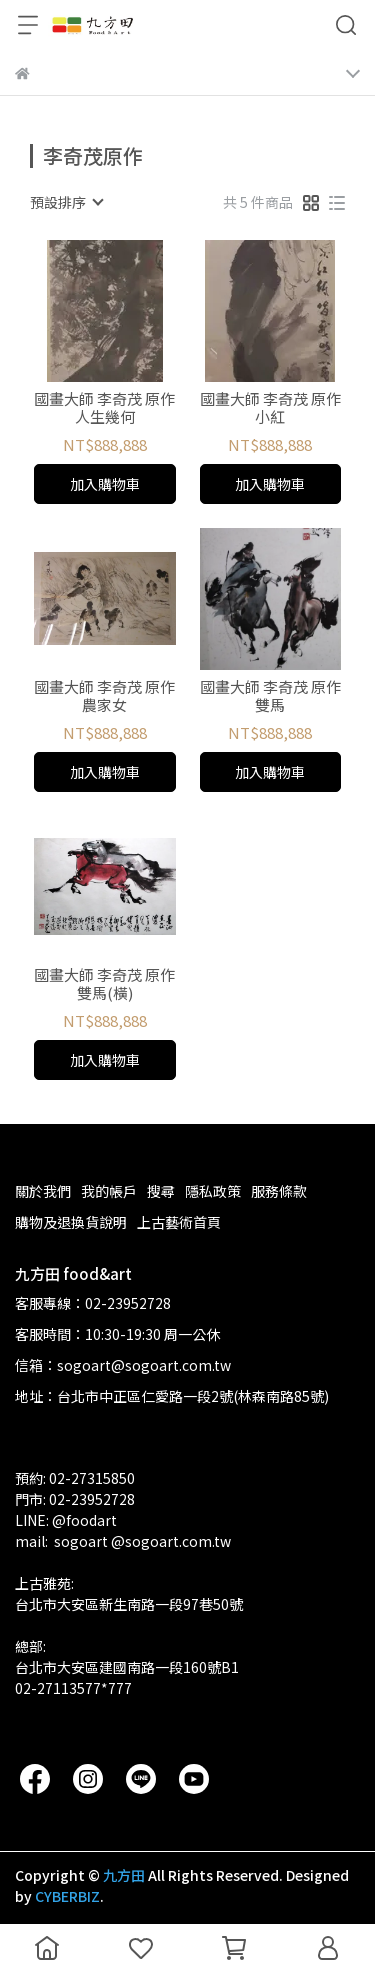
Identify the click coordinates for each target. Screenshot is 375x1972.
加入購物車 (105, 484)
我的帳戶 (109, 1191)
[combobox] (66, 202)
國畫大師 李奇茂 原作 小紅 (270, 408)
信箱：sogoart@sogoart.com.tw (123, 1365)
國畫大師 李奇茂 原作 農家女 (104, 696)
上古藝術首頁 (179, 1222)
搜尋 (161, 1191)
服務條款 (279, 1191)
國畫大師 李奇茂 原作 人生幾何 (104, 408)
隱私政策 (213, 1191)
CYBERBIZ (67, 1896)
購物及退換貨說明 (71, 1222)
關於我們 (43, 1191)
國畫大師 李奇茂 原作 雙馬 (270, 696)
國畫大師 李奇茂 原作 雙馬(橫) (104, 984)
